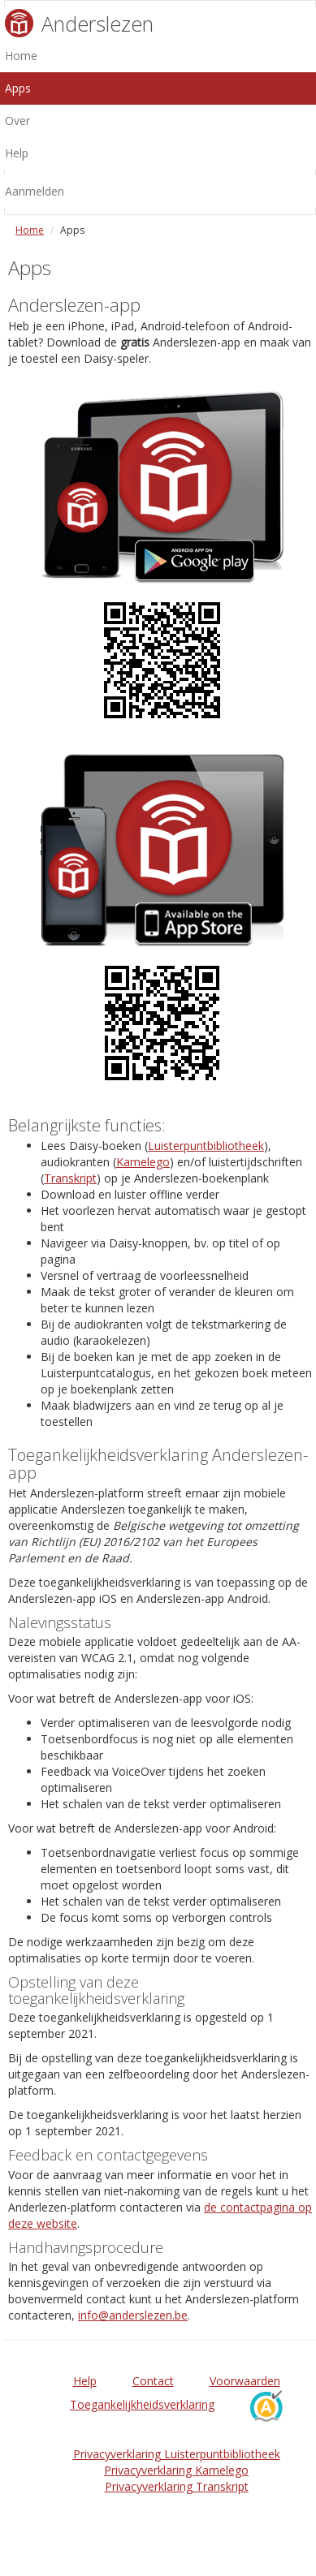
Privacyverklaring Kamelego (176, 2470)
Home (29, 230)
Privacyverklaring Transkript (177, 2486)
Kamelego (143, 1162)
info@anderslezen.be (133, 2315)
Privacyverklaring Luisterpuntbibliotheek (176, 2454)
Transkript (70, 1178)
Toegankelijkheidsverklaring (142, 2404)
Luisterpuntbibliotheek (206, 1145)
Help (85, 2381)
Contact (153, 2381)
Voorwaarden (245, 2381)
